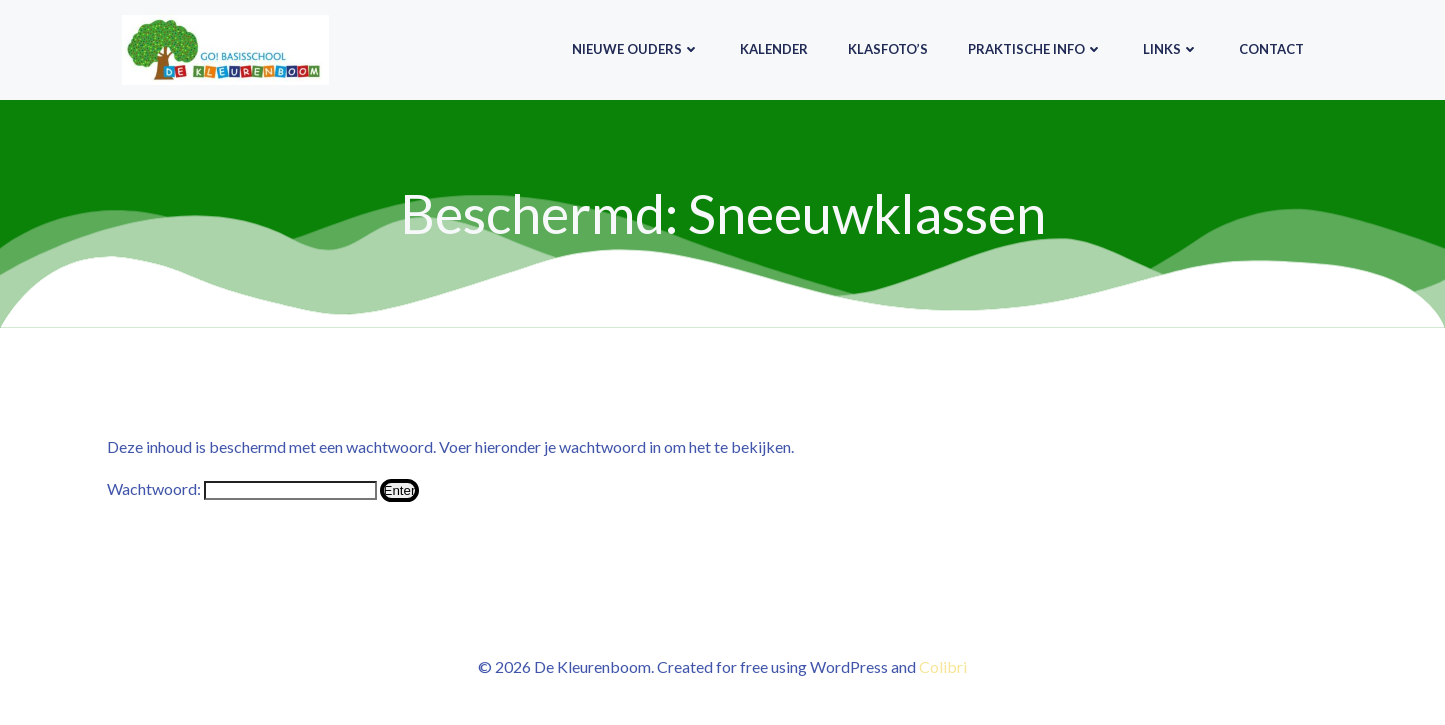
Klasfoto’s (888, 49)
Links (1171, 49)
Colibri (943, 666)
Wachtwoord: (242, 488)
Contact (1271, 49)
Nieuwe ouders (636, 49)
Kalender (774, 49)
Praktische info (1035, 49)
